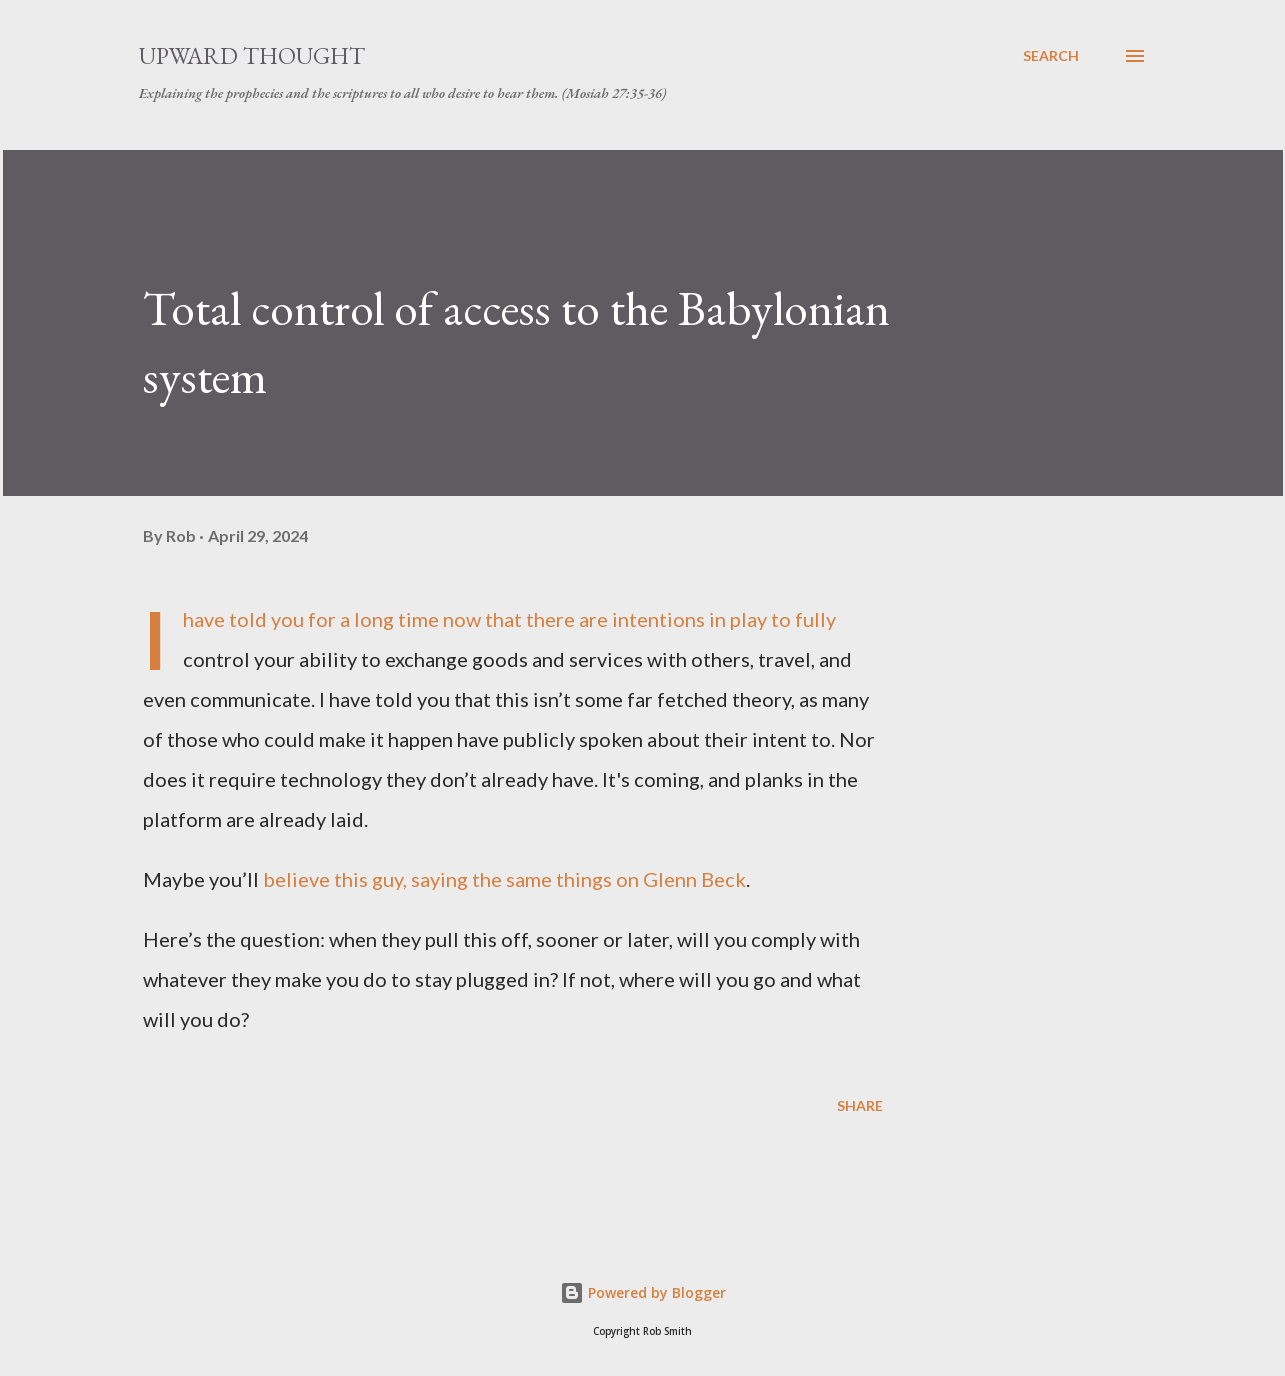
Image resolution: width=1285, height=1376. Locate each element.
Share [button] (860, 1105)
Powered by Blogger (643, 1292)
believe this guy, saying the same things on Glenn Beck (504, 879)
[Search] (1051, 56)
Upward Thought (252, 55)
